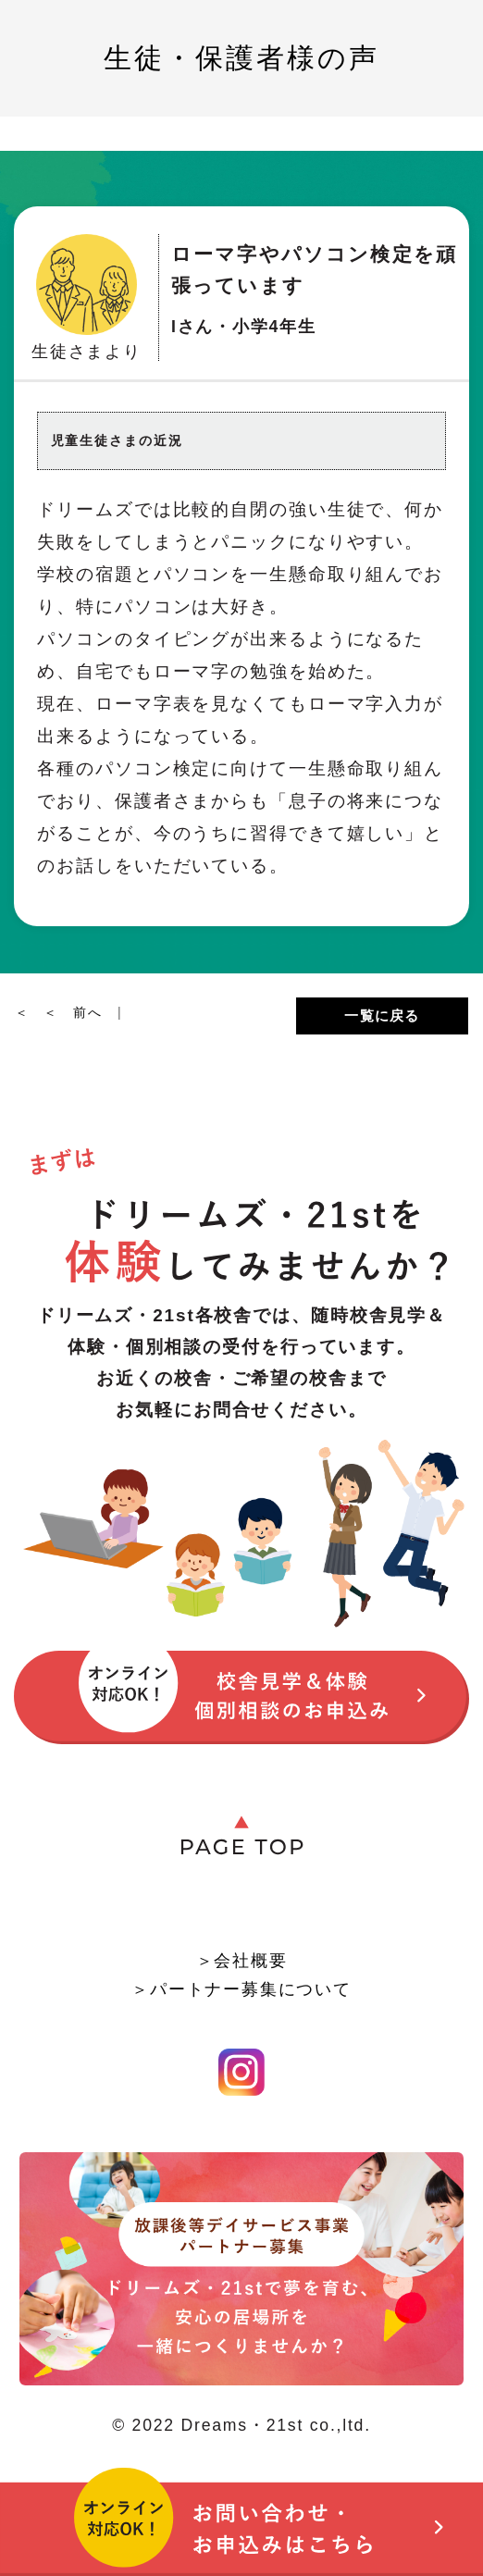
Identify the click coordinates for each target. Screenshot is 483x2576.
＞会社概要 (242, 1960)
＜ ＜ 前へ (66, 1012)
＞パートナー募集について (241, 1989)
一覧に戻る (381, 1015)
